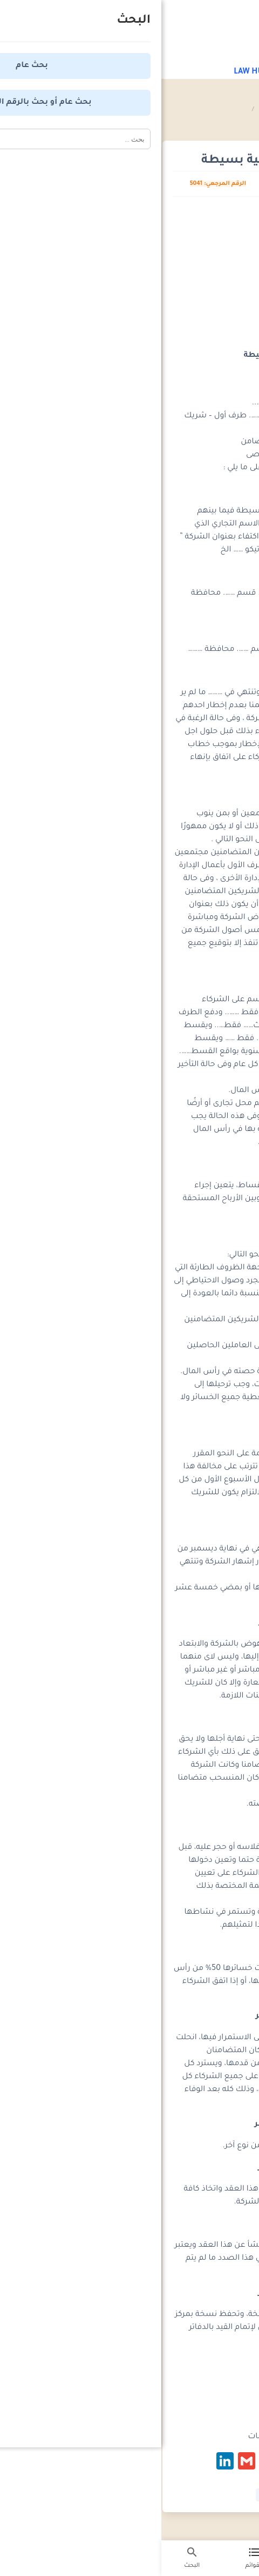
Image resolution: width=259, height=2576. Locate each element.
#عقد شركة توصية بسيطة (134, 2495)
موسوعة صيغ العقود (179, 109)
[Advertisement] (129, 277)
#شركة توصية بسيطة (213, 2495)
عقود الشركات (117, 109)
